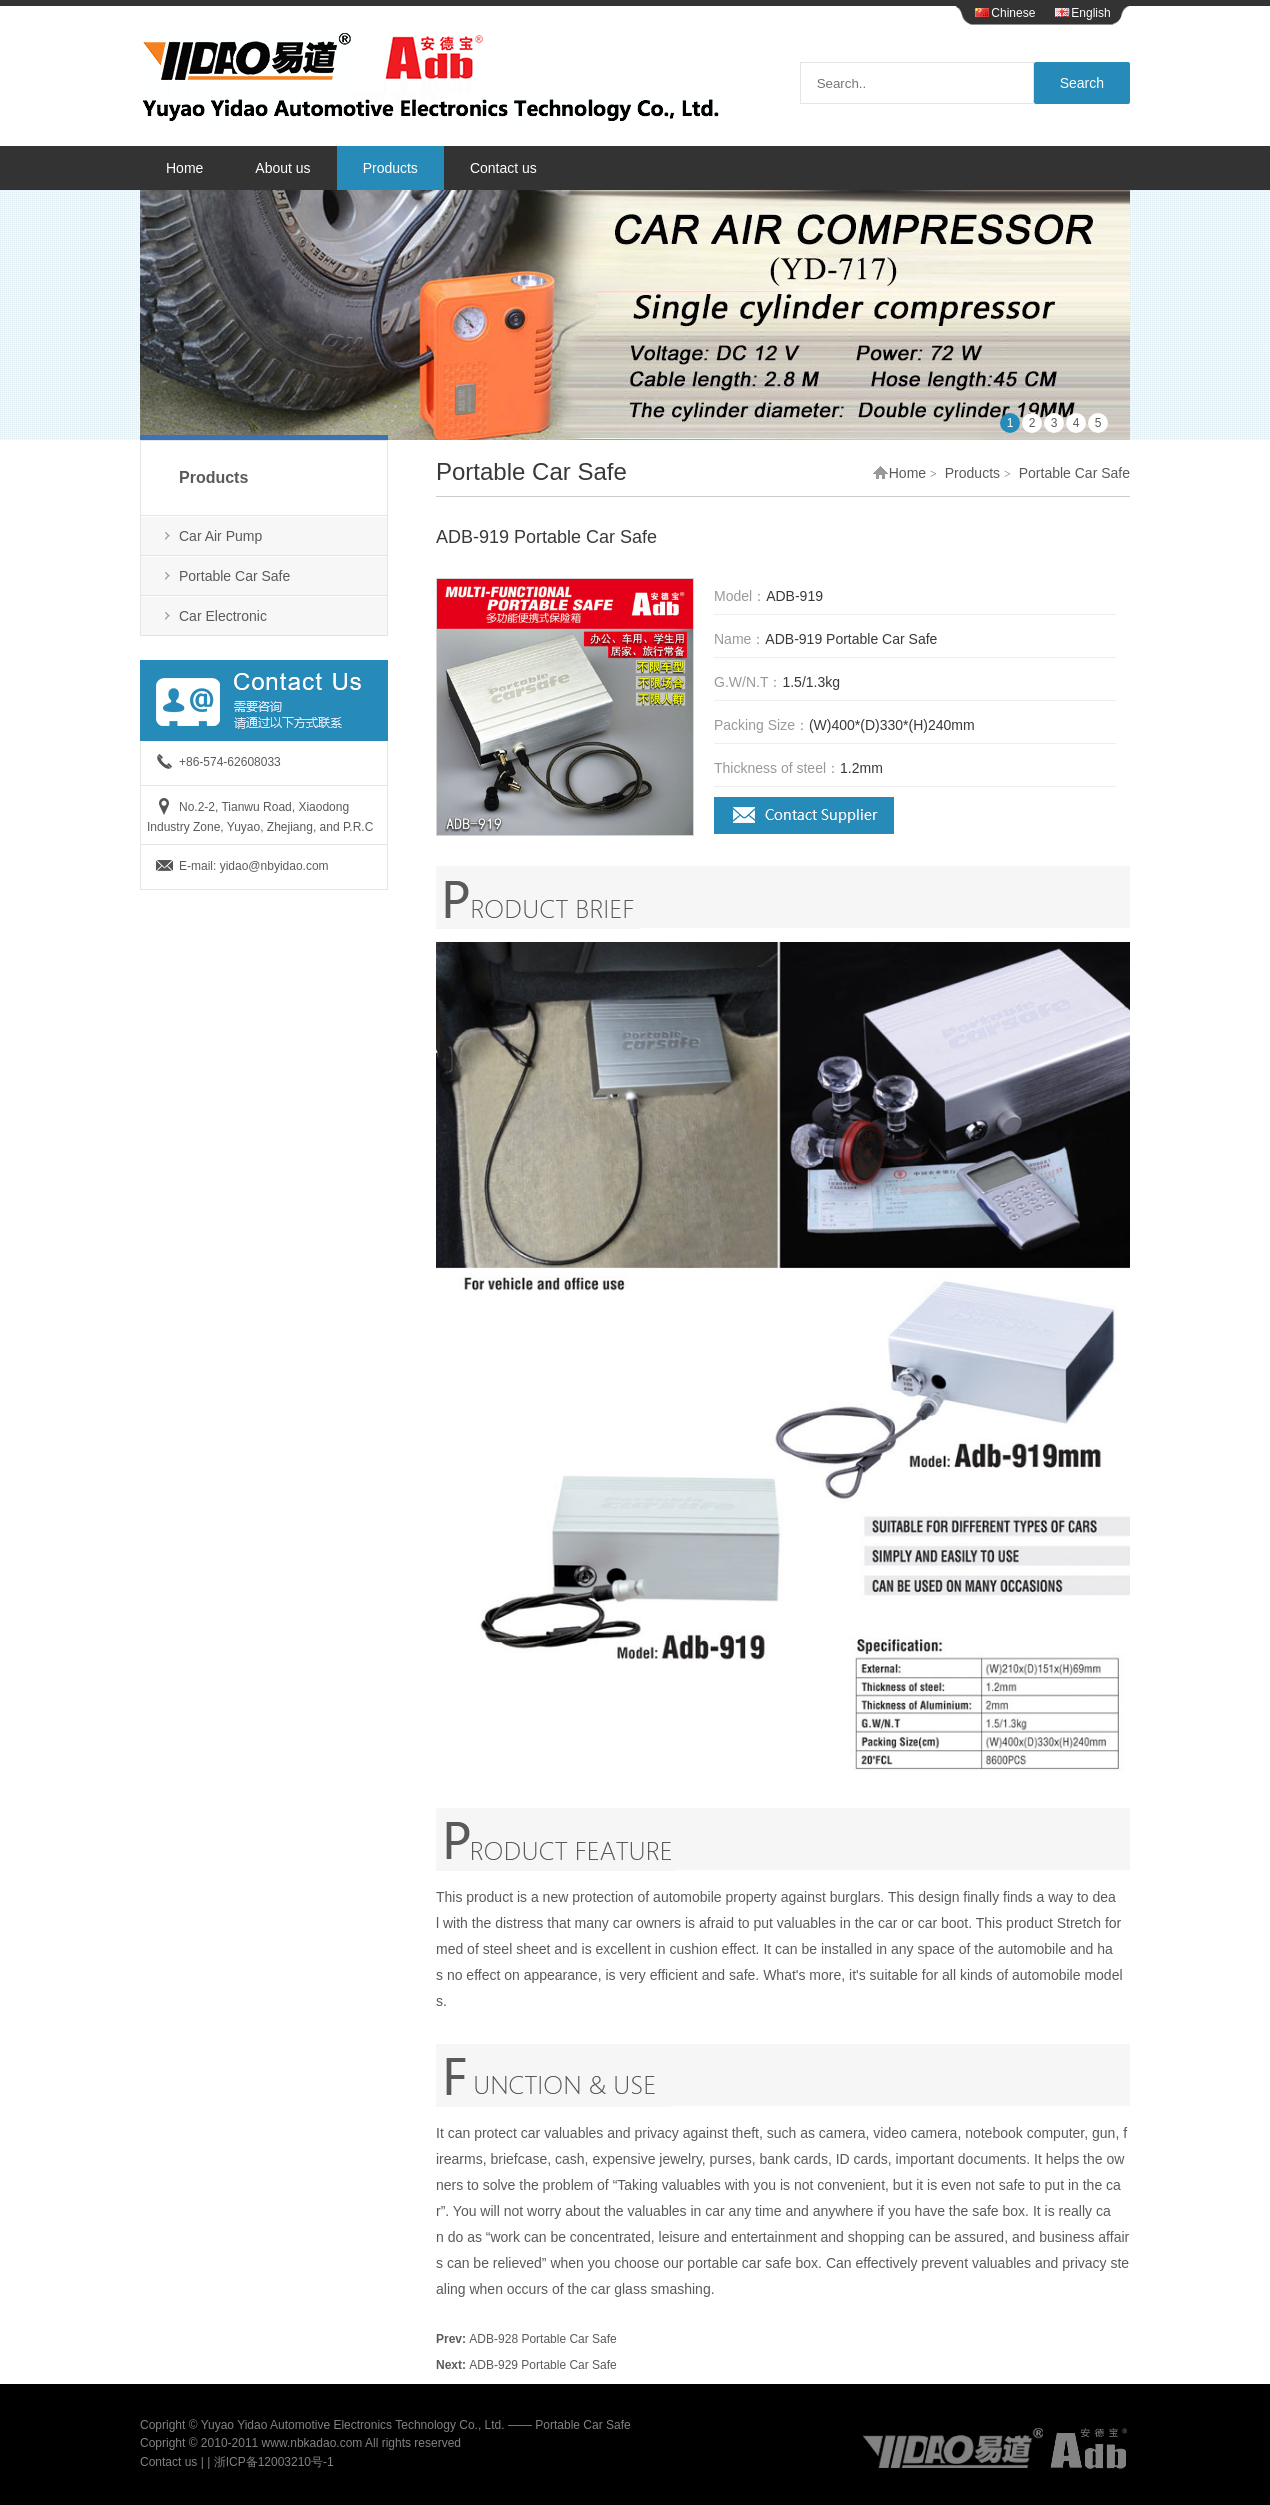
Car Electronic (223, 616)
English (1082, 13)
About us (282, 168)
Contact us (503, 168)
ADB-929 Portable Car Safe (542, 2365)
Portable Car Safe (234, 576)
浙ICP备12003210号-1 (274, 2462)
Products (390, 168)
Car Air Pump (220, 536)
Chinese (1005, 13)
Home (184, 168)
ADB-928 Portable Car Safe (542, 2339)
